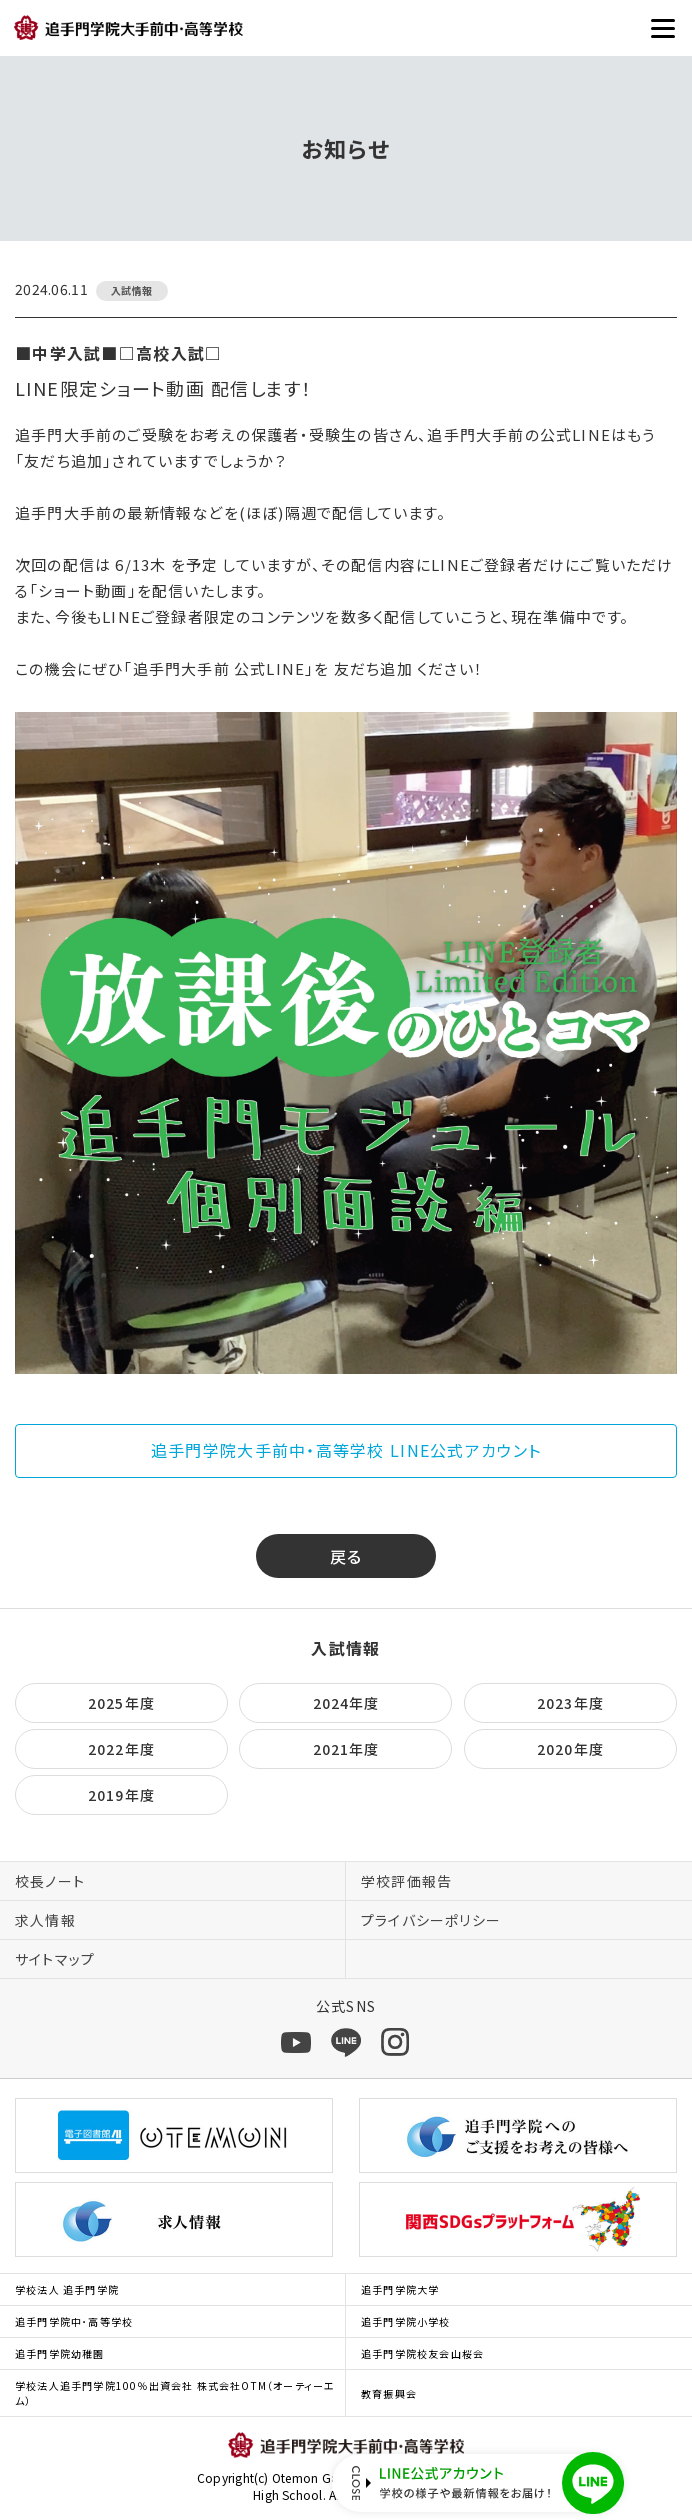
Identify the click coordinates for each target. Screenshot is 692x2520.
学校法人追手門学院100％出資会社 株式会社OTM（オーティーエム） (175, 2393)
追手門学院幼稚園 (60, 2353)
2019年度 (121, 1795)
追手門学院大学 (400, 2289)
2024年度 (346, 1703)
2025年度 (121, 1703)
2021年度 (346, 1749)
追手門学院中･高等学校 (74, 2321)
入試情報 (345, 1648)
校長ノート (50, 1881)
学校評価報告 (406, 1881)
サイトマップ (55, 1959)
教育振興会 (389, 2393)
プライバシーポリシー (431, 1920)
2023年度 (570, 1703)
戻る (346, 1556)
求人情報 (45, 1920)
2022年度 (121, 1749)
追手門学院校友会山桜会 (422, 2353)
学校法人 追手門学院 (67, 2289)
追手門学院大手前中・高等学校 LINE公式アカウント (346, 1450)
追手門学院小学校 (406, 2321)
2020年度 (570, 1749)
